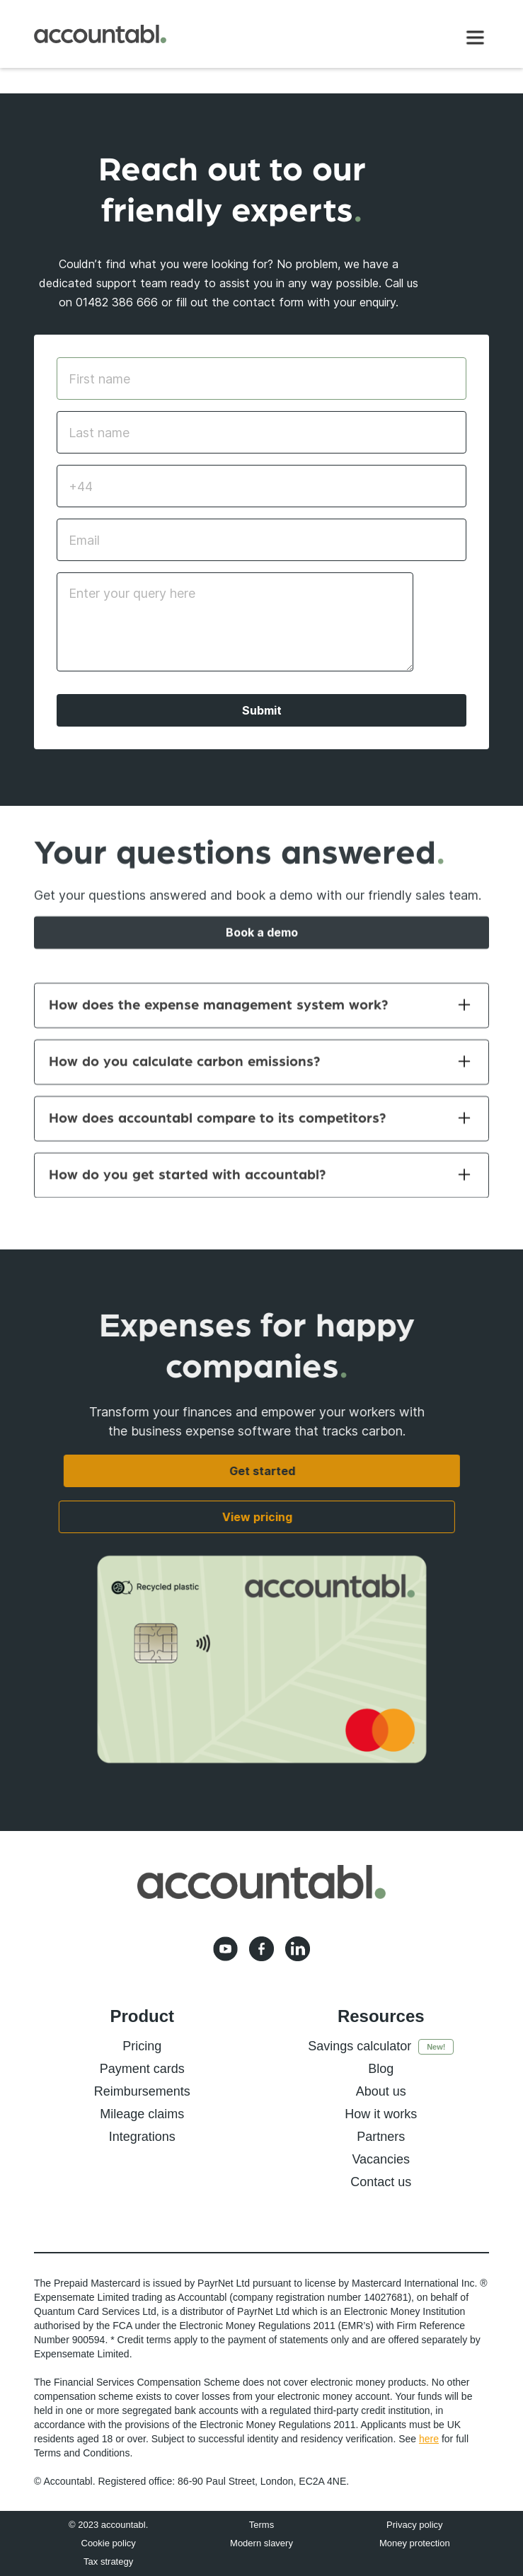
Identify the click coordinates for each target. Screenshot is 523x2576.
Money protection (414, 2543)
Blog (380, 2069)
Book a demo (262, 942)
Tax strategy (108, 2561)
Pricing (141, 2046)
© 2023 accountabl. (108, 2524)
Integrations (142, 2137)
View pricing (247, 1517)
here (429, 2438)
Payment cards (142, 2069)
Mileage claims (142, 2114)
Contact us (380, 2182)
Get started (261, 1471)
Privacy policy (414, 2524)
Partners (381, 2137)
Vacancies (381, 2159)
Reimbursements (142, 2091)
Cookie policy (108, 2543)
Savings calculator (359, 2046)
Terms (261, 2524)
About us (381, 2091)
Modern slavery (261, 2543)
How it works (381, 2114)
